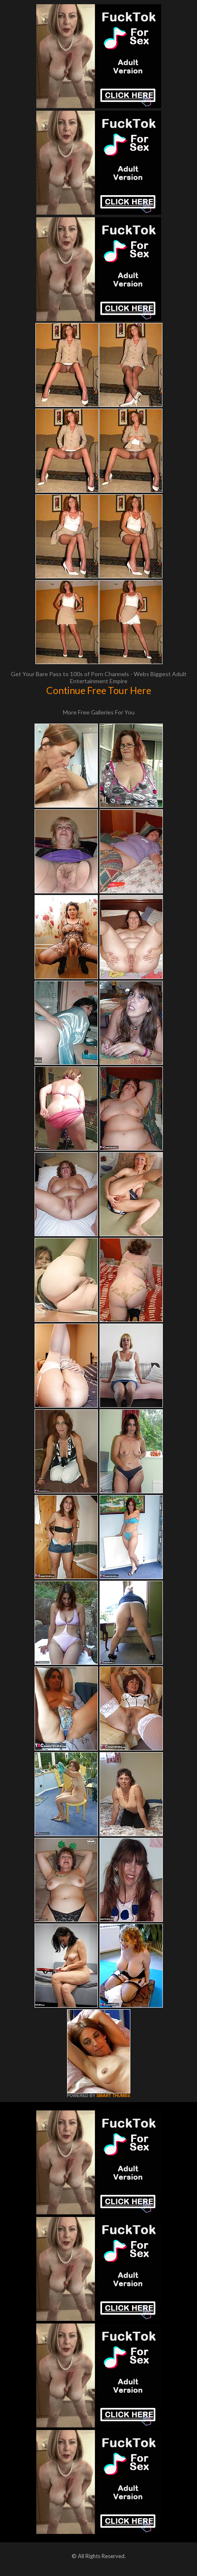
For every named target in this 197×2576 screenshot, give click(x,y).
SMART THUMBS (113, 2095)
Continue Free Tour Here (98, 690)
